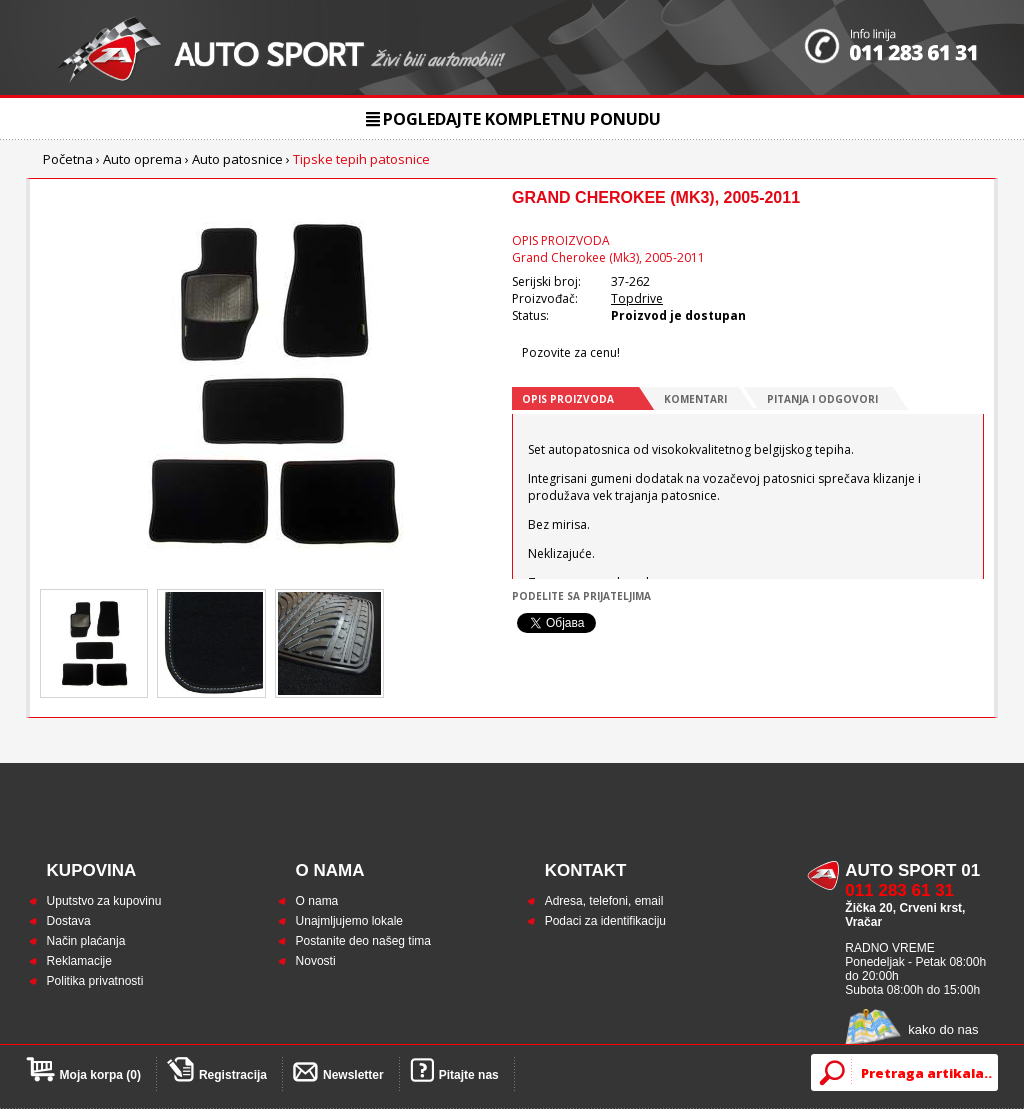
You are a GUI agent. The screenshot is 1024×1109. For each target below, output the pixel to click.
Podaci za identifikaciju (605, 921)
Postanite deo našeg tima (363, 941)
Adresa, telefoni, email (604, 901)
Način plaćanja (86, 941)
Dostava (69, 921)
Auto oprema (142, 159)
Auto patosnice (237, 159)
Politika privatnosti (95, 981)
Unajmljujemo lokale (349, 921)
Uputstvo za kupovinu (104, 901)
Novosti (316, 961)
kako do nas (943, 1029)
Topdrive (637, 298)
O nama (317, 901)
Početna (68, 159)
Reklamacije (79, 961)
